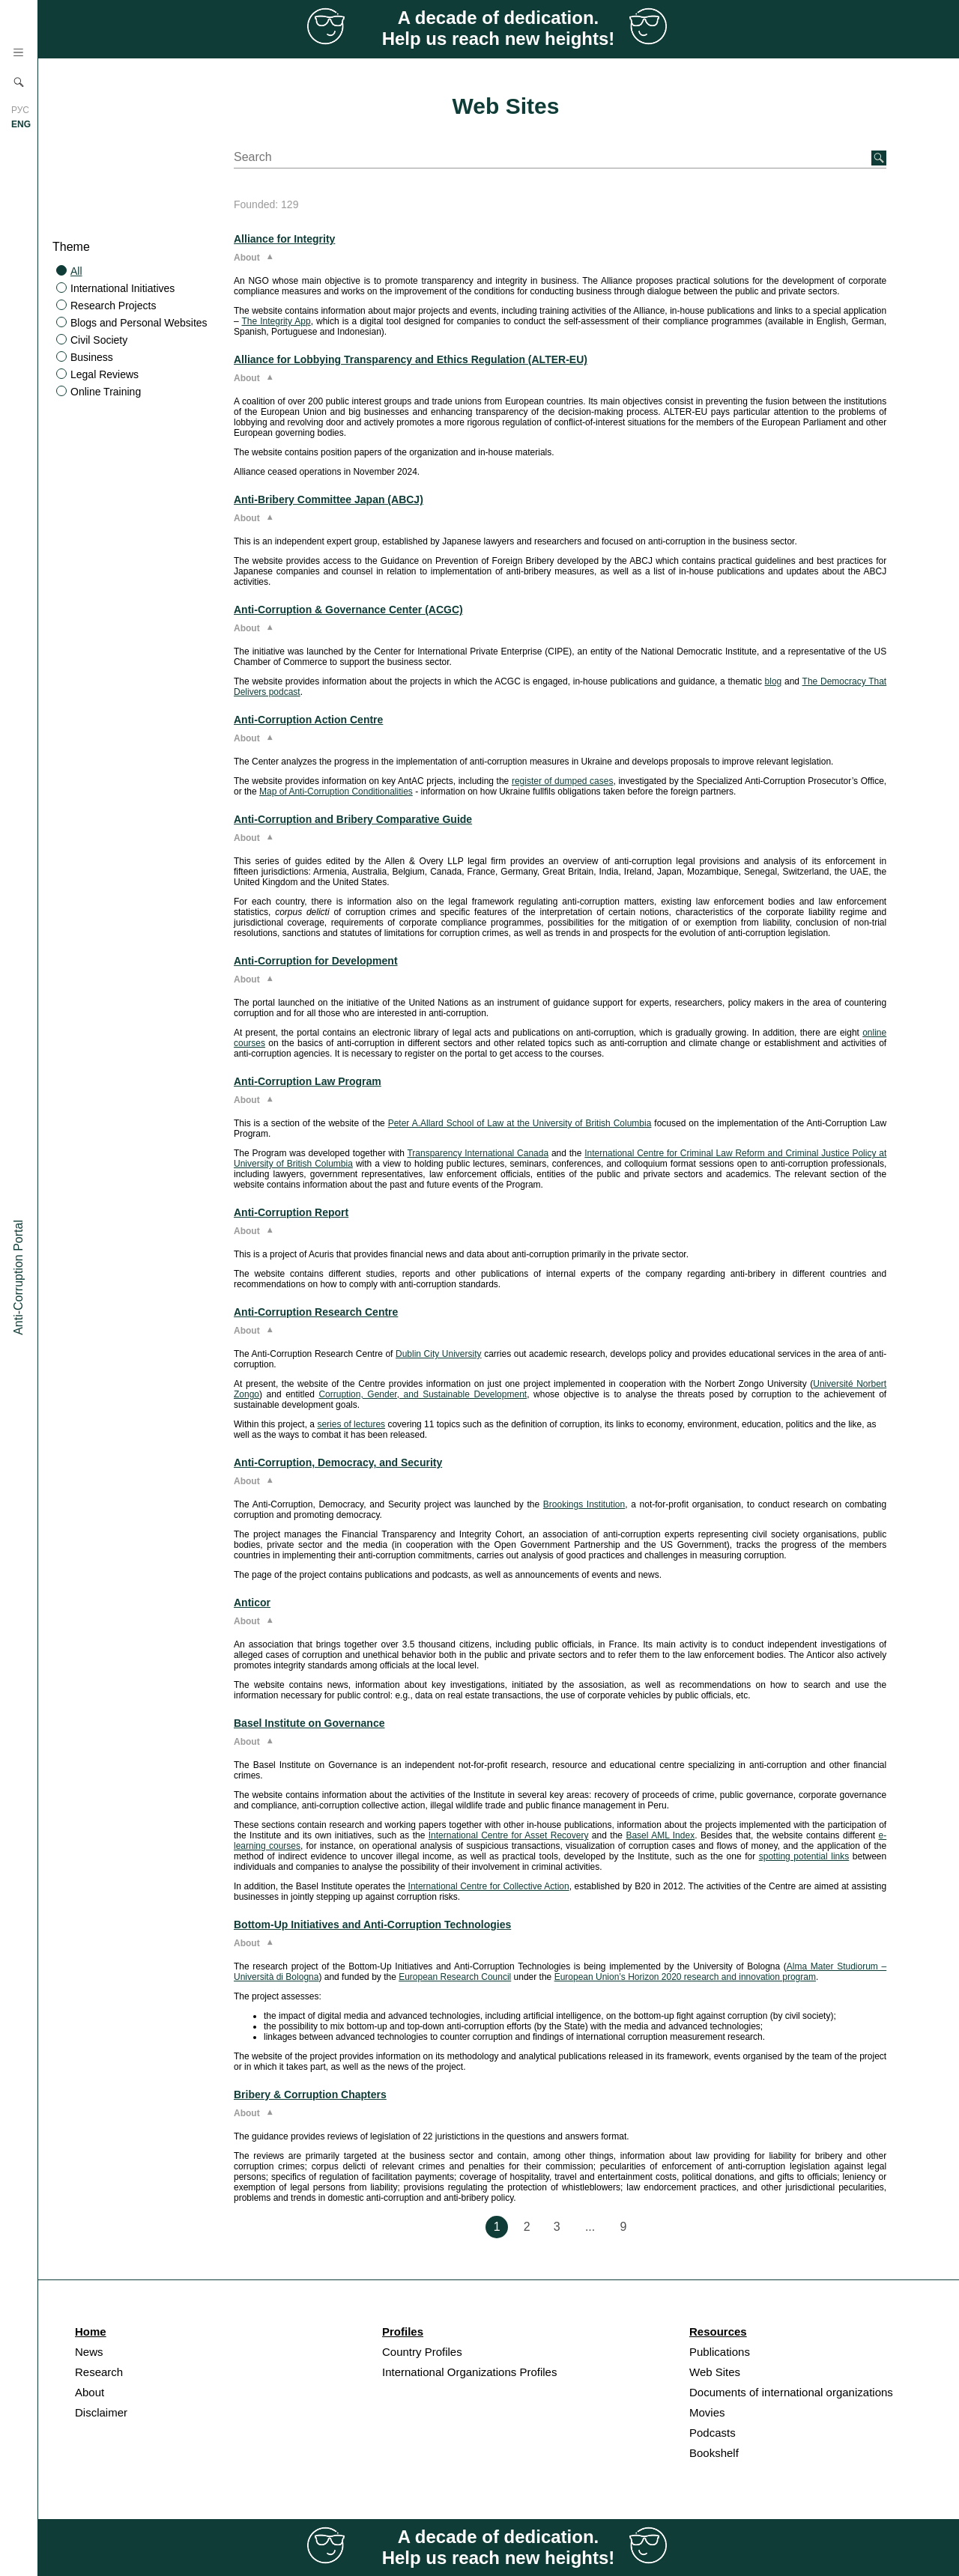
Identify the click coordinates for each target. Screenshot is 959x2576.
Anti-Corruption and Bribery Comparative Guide (353, 819)
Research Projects (113, 306)
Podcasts (712, 2432)
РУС (20, 110)
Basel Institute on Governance (309, 1723)
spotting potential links (804, 1856)
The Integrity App (276, 321)
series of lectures (351, 1424)
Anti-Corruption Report (291, 1212)
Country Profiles (422, 2351)
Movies (707, 2412)
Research (99, 2372)
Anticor (252, 1603)
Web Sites (714, 2372)
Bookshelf (714, 2452)
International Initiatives (122, 288)
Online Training (105, 392)
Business (91, 357)
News (89, 2351)
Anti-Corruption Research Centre (316, 1312)
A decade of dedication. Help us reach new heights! (498, 28)
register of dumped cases (563, 781)
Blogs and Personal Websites (139, 323)
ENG (21, 124)
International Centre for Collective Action (488, 1886)
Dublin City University (439, 1354)
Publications (719, 2351)
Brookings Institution (584, 1504)
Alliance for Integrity (284, 239)
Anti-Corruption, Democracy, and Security (338, 1462)
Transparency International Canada (477, 1153)
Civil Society (98, 340)
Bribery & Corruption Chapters (310, 2094)
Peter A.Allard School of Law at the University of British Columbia (520, 1123)
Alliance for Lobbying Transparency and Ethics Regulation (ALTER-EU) (410, 359)
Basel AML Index (660, 1835)
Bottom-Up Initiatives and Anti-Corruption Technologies (372, 1925)
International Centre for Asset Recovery (509, 1835)
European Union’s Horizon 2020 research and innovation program (685, 1977)
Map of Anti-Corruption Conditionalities (336, 791)
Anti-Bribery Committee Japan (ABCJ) (328, 499)
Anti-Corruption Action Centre (308, 720)
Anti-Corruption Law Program (307, 1081)
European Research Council (455, 1977)
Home (90, 2331)
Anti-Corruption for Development (316, 961)
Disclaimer (101, 2412)
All (76, 271)
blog (773, 681)
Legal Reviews (104, 374)
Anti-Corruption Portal (18, 1277)
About (89, 2392)
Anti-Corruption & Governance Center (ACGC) (348, 610)
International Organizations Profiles (469, 2372)
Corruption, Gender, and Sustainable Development (422, 1394)
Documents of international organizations (791, 2392)
